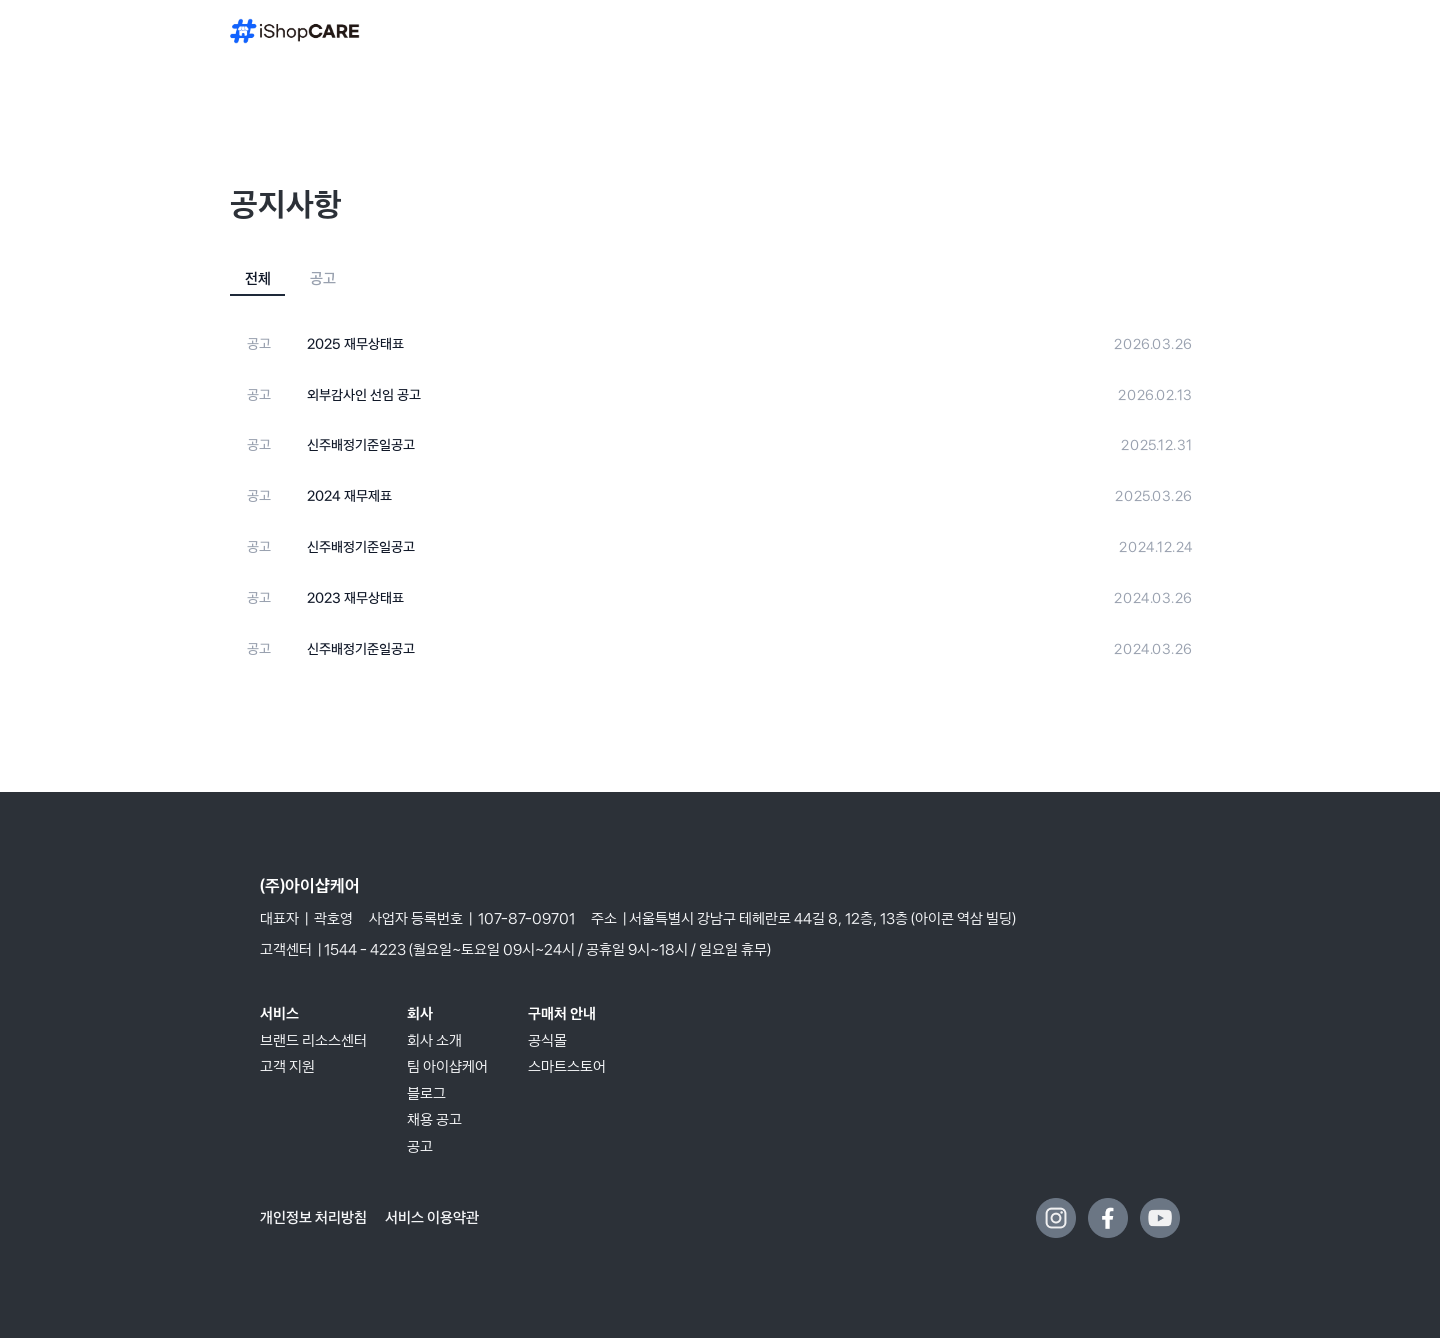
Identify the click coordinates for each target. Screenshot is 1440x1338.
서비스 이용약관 (432, 1217)
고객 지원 (287, 1066)
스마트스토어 (567, 1066)
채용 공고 (434, 1119)
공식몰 (547, 1040)
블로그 (426, 1093)
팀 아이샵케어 (447, 1066)
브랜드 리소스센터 (313, 1040)
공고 (420, 1146)
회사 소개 (434, 1040)
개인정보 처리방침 (315, 1217)
